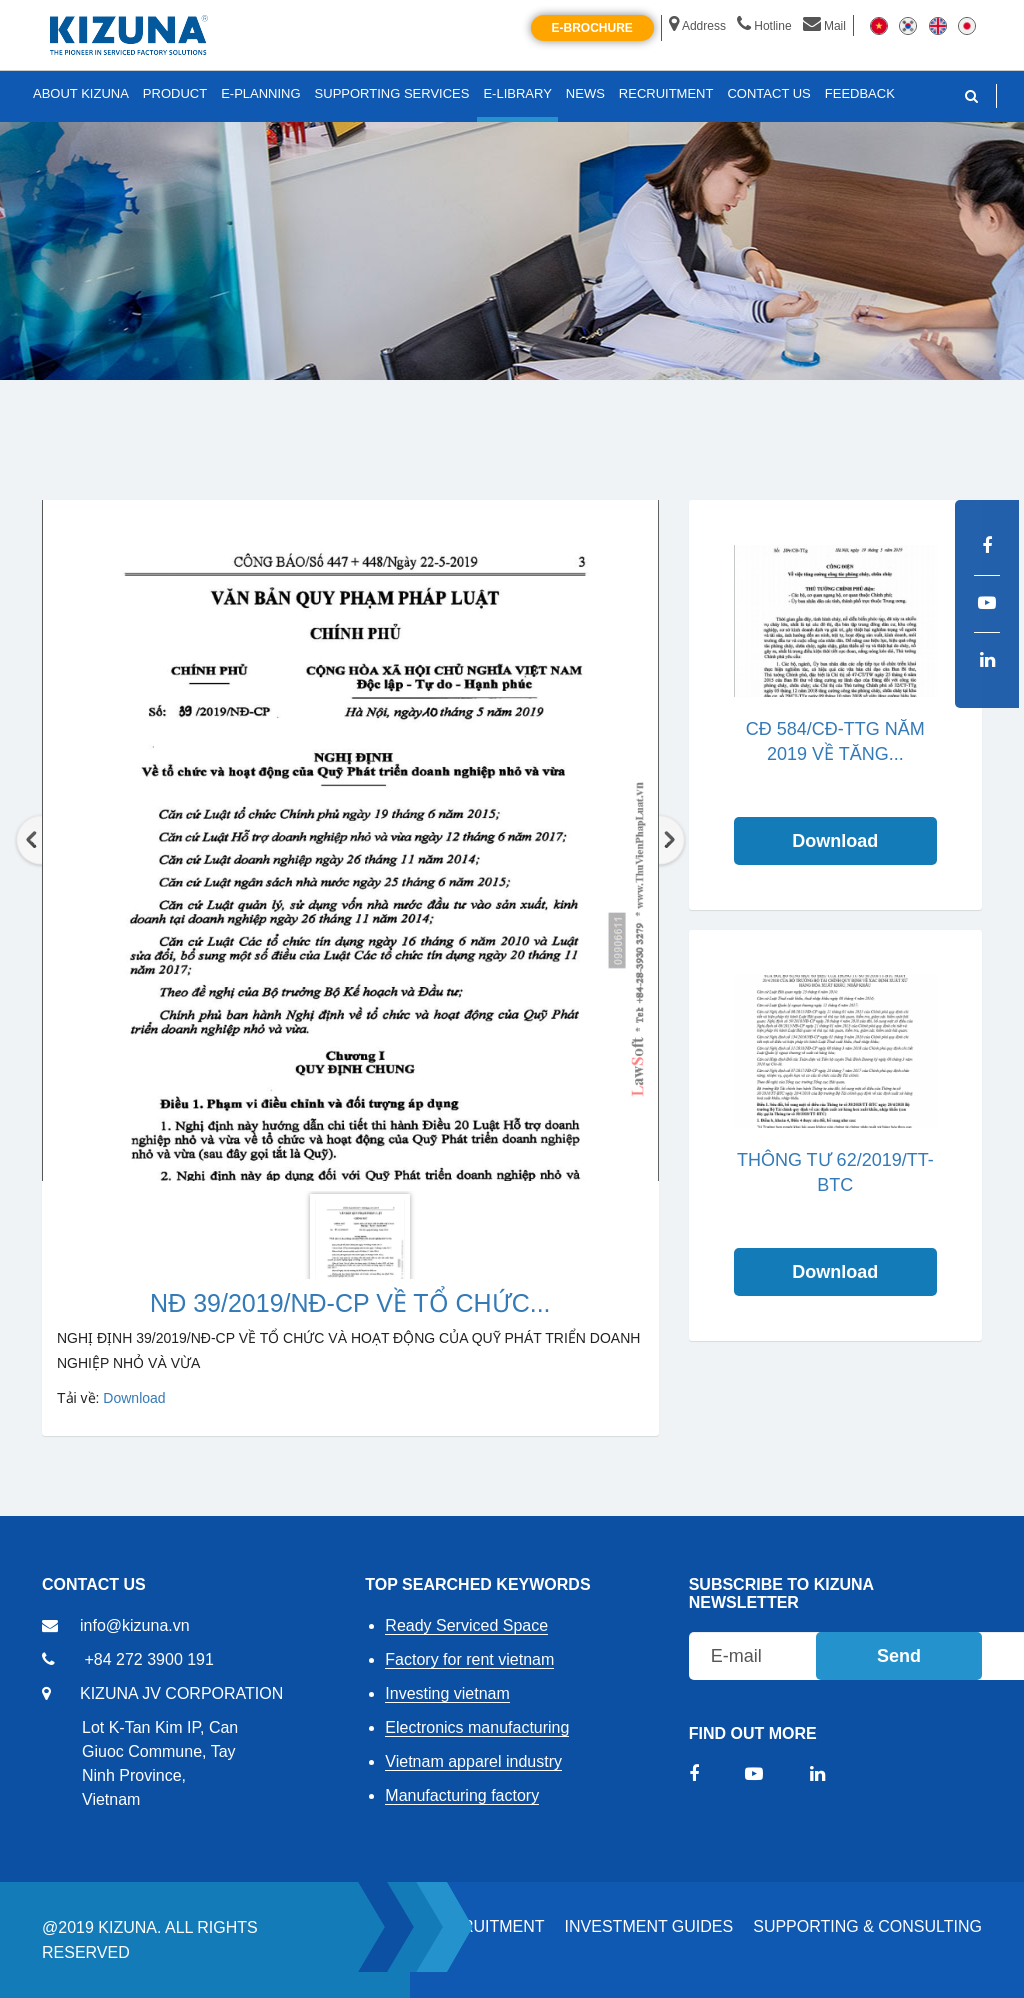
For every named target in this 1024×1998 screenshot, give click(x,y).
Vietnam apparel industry (473, 1761)
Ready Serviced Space (466, 1625)
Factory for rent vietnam (469, 1659)
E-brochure (592, 28)
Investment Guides (649, 1926)
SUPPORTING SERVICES (392, 93)
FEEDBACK (860, 93)
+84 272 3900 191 (148, 1659)
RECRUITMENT (486, 1926)
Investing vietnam (447, 1693)
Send (899, 1656)
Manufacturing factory (462, 1795)
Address (697, 26)
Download (134, 1398)
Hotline (764, 26)
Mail (824, 26)
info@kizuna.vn (135, 1625)
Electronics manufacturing (477, 1727)
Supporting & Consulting (867, 1926)
